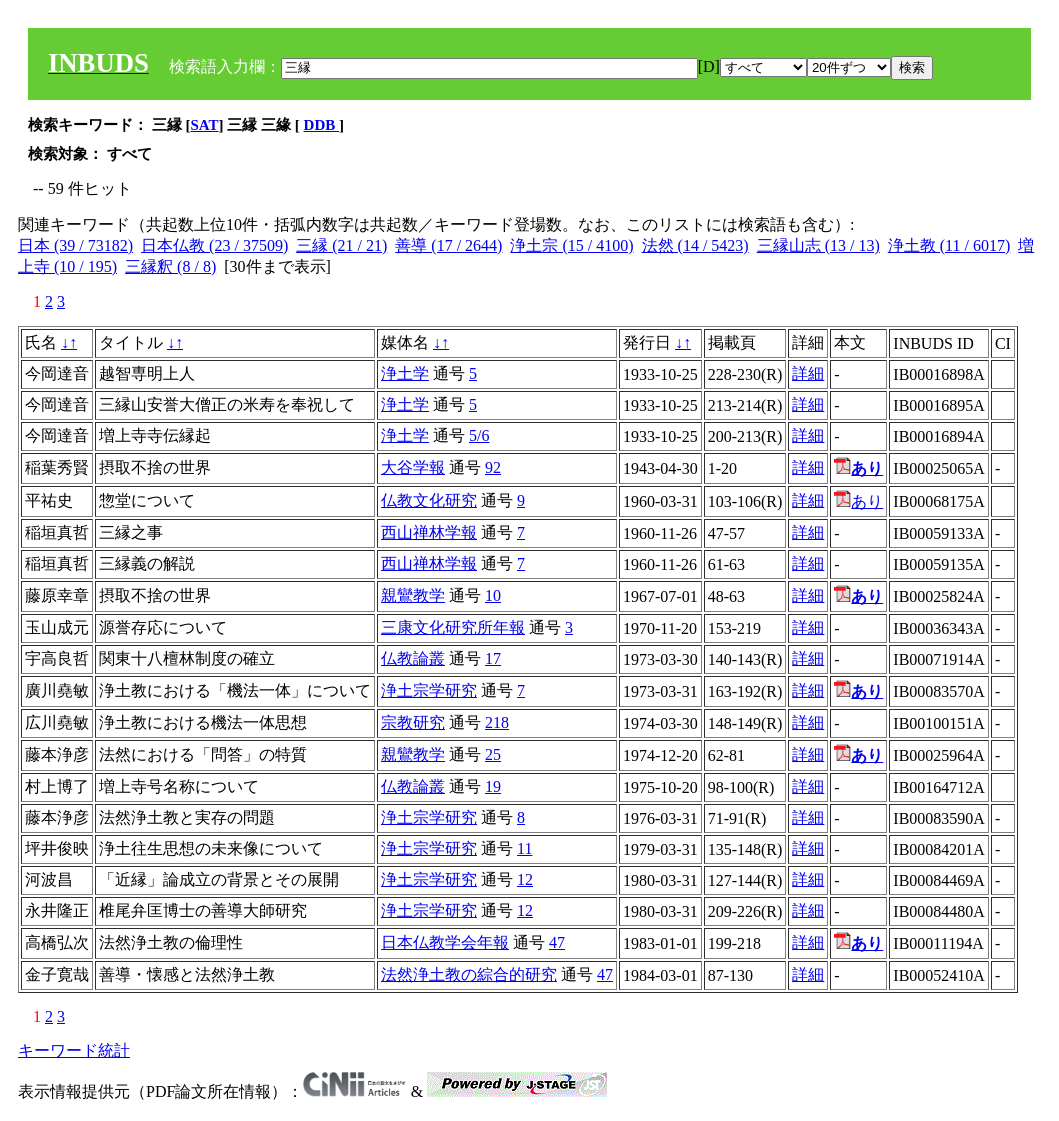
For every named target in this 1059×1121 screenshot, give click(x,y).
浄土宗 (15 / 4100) (571, 245)
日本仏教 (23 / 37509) (214, 245)
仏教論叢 (413, 658)
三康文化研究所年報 (453, 627)
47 (557, 942)
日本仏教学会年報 (445, 942)
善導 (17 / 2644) (448, 245)
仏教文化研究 (429, 500)
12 (525, 879)
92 (493, 467)
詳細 (808, 373)
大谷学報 (413, 467)
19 (493, 786)
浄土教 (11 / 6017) (949, 245)
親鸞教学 (413, 595)
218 (497, 722)
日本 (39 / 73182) (75, 245)
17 (493, 658)
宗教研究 (413, 722)
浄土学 (405, 373)
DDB (321, 125)
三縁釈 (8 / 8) (170, 266)
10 (493, 595)
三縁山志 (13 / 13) (818, 245)
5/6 (479, 435)
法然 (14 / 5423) (695, 245)
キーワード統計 (74, 1050)
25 (493, 754)
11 (524, 848)
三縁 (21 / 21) (341, 245)
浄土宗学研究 (429, 690)
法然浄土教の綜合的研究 (469, 974)
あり (858, 501)
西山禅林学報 (429, 532)
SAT (205, 125)
